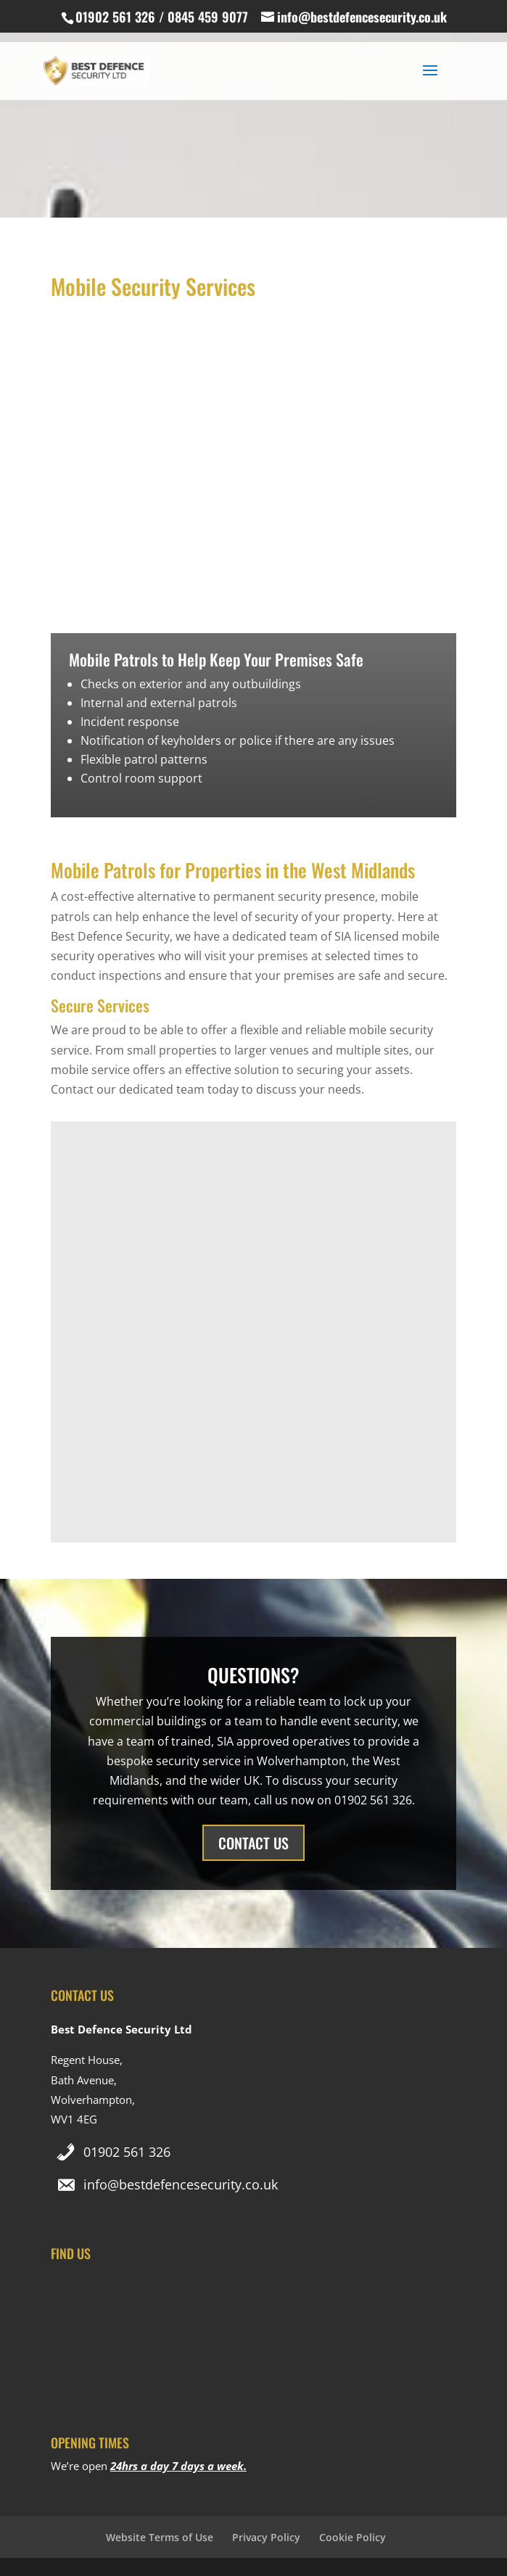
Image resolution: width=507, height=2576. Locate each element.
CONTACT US (253, 1843)
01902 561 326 (126, 2151)
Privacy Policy (266, 2537)
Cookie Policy (352, 2537)
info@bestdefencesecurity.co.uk (180, 2184)
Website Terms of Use (159, 2537)
